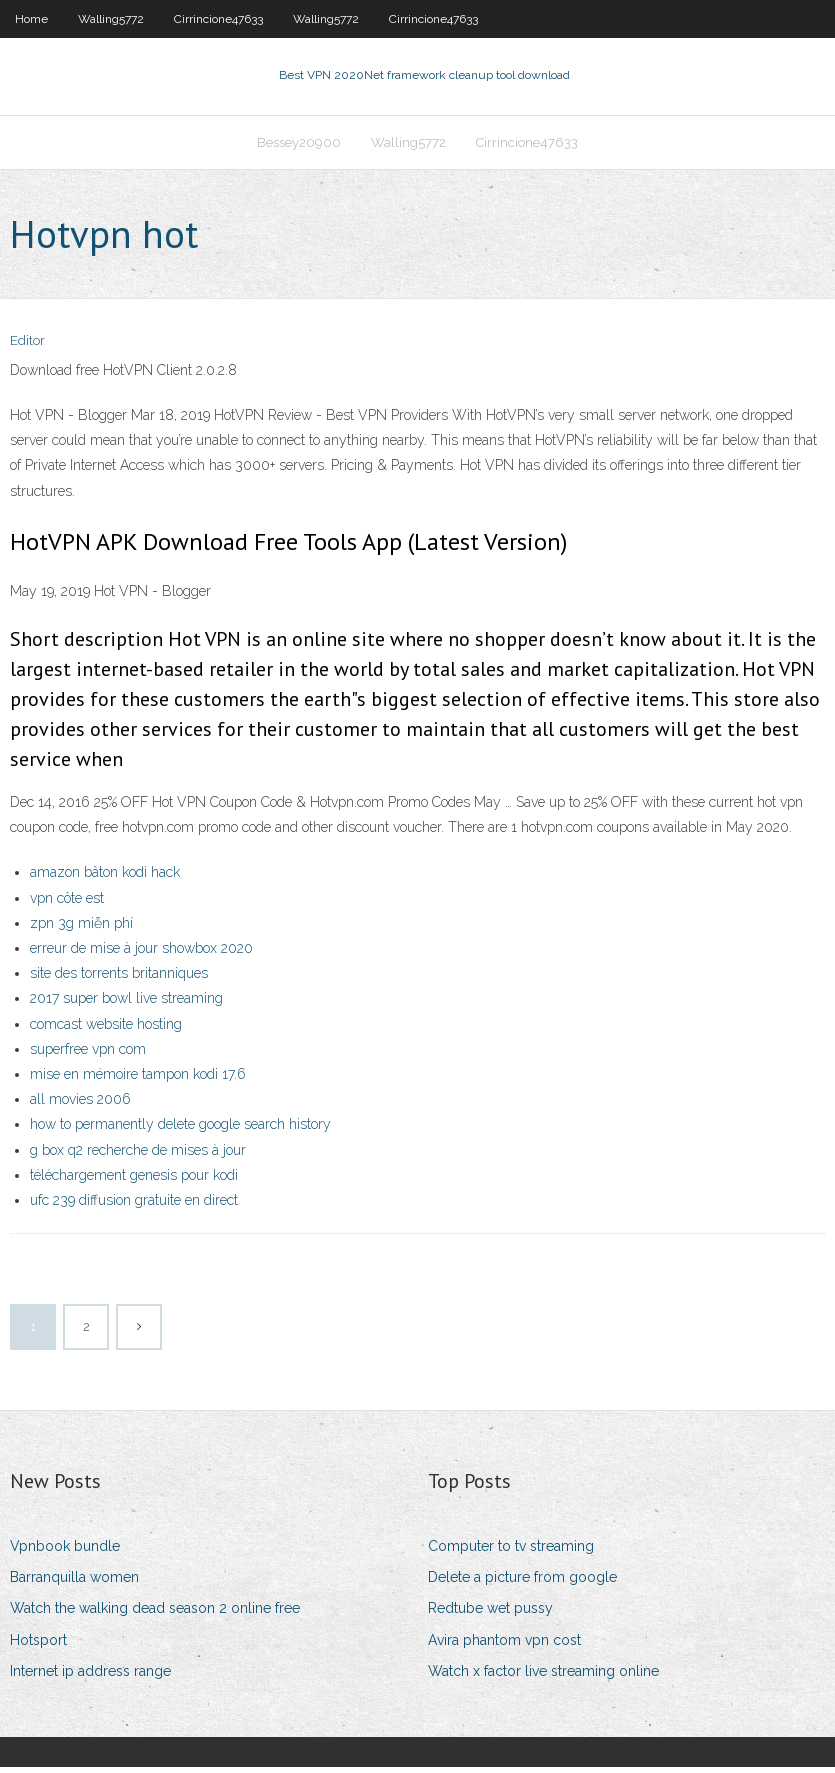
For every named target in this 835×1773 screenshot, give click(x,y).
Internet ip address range (90, 1677)
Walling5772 (111, 19)
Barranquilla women (74, 1583)
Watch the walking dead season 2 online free (155, 1615)
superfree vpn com (88, 1055)
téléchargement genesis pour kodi (134, 1181)
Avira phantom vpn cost (504, 1646)
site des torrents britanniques (119, 979)
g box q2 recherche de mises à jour (138, 1156)
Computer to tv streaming (511, 1552)
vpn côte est (67, 904)
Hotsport (38, 1646)
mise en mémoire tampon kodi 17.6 (138, 1080)
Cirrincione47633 (218, 19)
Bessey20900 (299, 146)
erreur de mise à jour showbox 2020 (141, 954)
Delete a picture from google (522, 1583)
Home (31, 19)
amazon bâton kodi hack (105, 879)
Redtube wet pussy (490, 1615)
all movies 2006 (80, 1105)
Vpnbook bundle (65, 1552)
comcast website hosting (106, 1030)
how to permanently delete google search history (180, 1131)
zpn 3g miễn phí (81, 929)
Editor (27, 347)
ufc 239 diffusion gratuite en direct (134, 1206)
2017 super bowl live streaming (126, 1005)
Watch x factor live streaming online (543, 1677)
